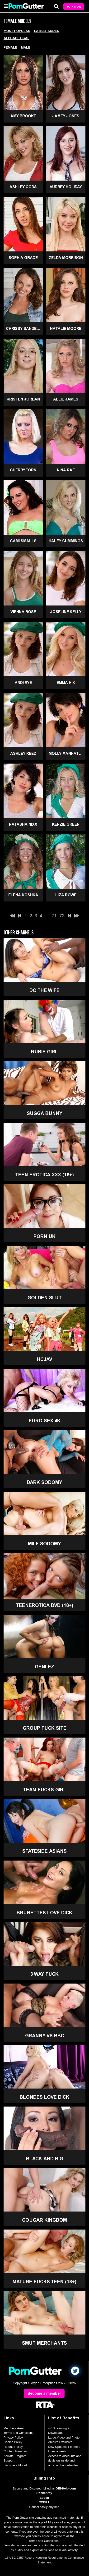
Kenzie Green (66, 824)
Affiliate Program (15, 2456)
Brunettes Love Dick (44, 1913)
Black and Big (44, 2159)
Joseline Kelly (65, 612)
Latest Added (46, 31)
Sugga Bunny (44, 1113)
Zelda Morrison (66, 257)
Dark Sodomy (44, 1482)
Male (25, 47)
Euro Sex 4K (45, 1421)
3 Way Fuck (44, 1974)
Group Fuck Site (44, 1728)
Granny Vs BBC (44, 2036)
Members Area (14, 2428)
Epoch (44, 2497)
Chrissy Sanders (24, 328)
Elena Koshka (23, 895)
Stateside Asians (44, 1851)
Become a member (44, 2393)
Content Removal (15, 2451)
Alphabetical (16, 38)
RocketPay (44, 2493)
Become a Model (15, 2465)
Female (10, 47)
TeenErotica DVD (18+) (44, 1605)
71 (54, 915)
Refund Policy (13, 2447)
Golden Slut (45, 1298)
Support (9, 2460)
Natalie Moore (65, 328)
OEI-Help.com (66, 2488)
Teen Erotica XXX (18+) (44, 1175)
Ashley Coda (23, 187)
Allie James (65, 399)
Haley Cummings (66, 541)
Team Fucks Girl (44, 1790)
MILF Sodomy (44, 1544)
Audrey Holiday (66, 187)
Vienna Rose (23, 612)
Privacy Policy (13, 2437)
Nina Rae (66, 470)
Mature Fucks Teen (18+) (44, 2282)
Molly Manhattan (67, 753)
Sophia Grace (23, 257)
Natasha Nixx (23, 824)
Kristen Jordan (23, 399)
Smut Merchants (44, 2343)
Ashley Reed (23, 753)
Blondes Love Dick (44, 2097)
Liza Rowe (65, 895)
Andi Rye (23, 682)
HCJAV (44, 1359)
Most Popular (17, 31)
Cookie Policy (13, 2442)
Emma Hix (65, 682)
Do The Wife (44, 990)
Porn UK (44, 1236)
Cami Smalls (23, 541)
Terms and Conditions (18, 2433)
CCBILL (44, 2502)
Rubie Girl (44, 1052)
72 (62, 915)
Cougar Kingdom (44, 2220)
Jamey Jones (65, 116)
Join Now (73, 6)
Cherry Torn (23, 470)
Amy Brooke (23, 116)
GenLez (44, 1667)
